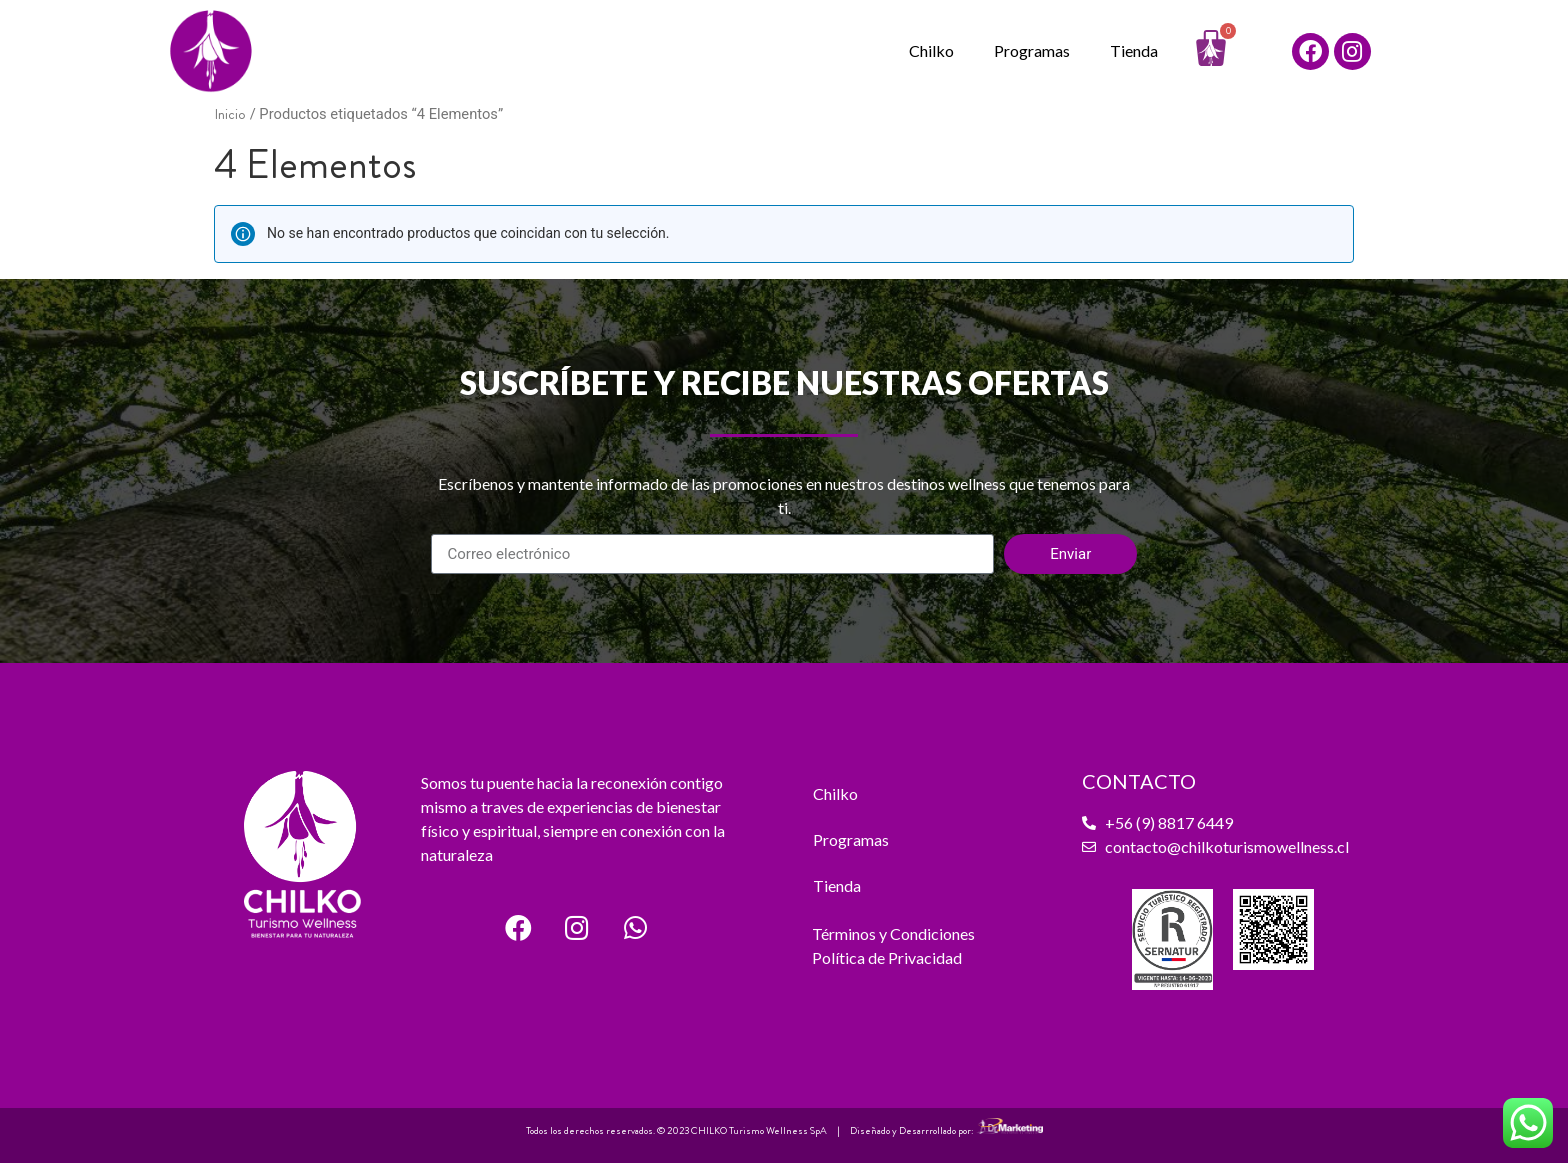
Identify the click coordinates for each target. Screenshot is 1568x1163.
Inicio (230, 114)
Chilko (931, 50)
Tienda (1134, 50)
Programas (1032, 50)
